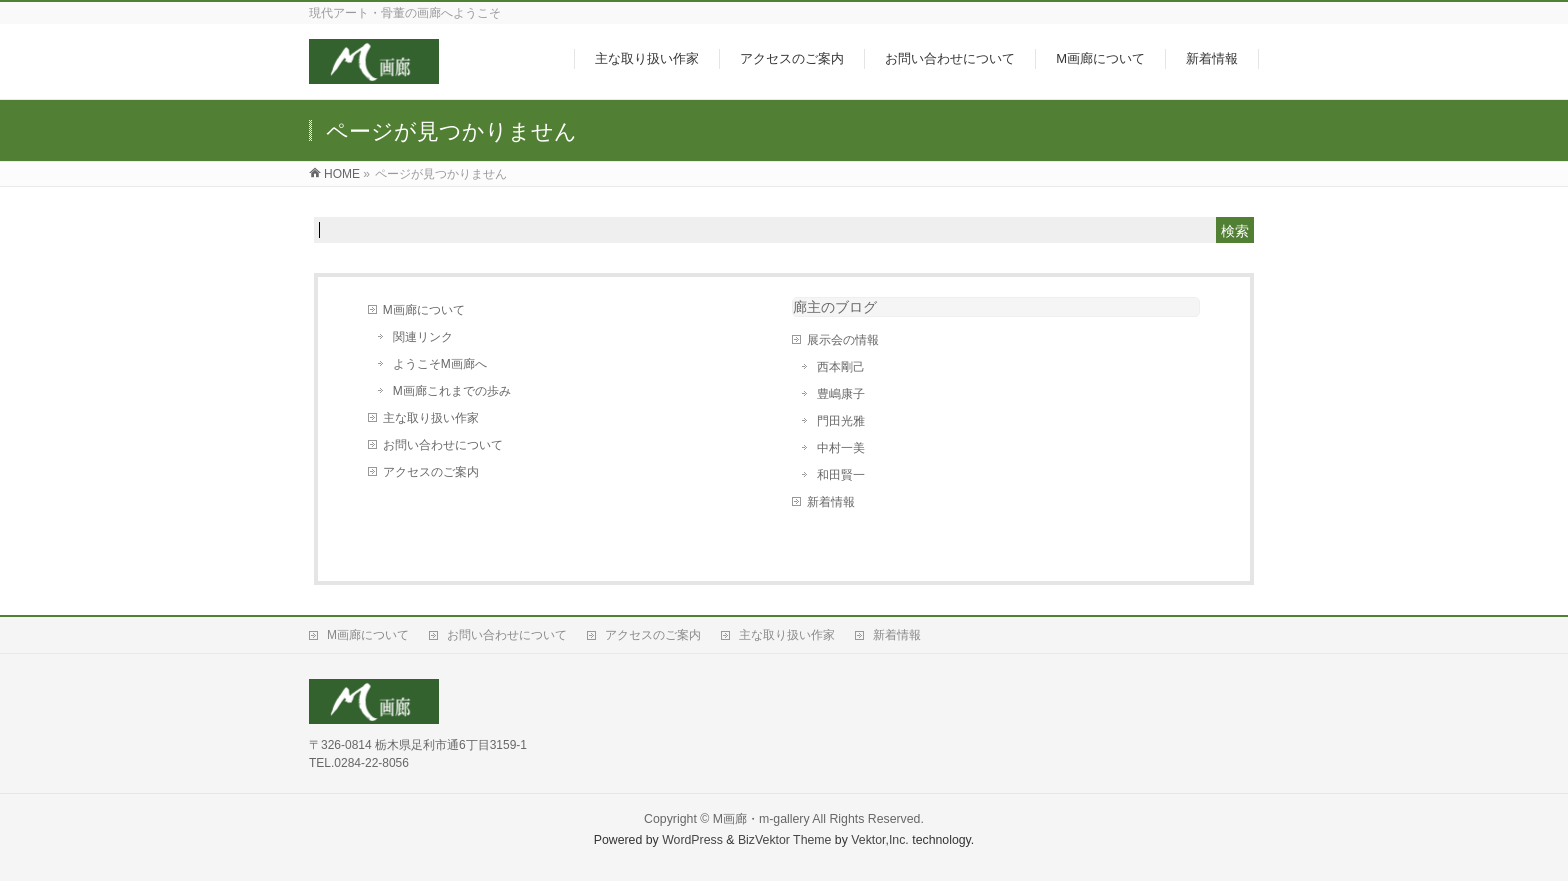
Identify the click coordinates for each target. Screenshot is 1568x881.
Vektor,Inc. (880, 840)
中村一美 (841, 448)
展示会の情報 (843, 340)
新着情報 (831, 502)
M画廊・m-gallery (761, 819)
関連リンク (423, 337)
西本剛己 (841, 367)
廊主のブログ (835, 307)
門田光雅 (841, 421)
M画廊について (424, 310)
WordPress (692, 840)
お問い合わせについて (443, 445)
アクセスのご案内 (431, 472)
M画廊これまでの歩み (452, 391)
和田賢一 (841, 475)
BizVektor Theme (785, 840)
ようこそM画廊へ (440, 364)
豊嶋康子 (841, 394)
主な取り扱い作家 (431, 418)
